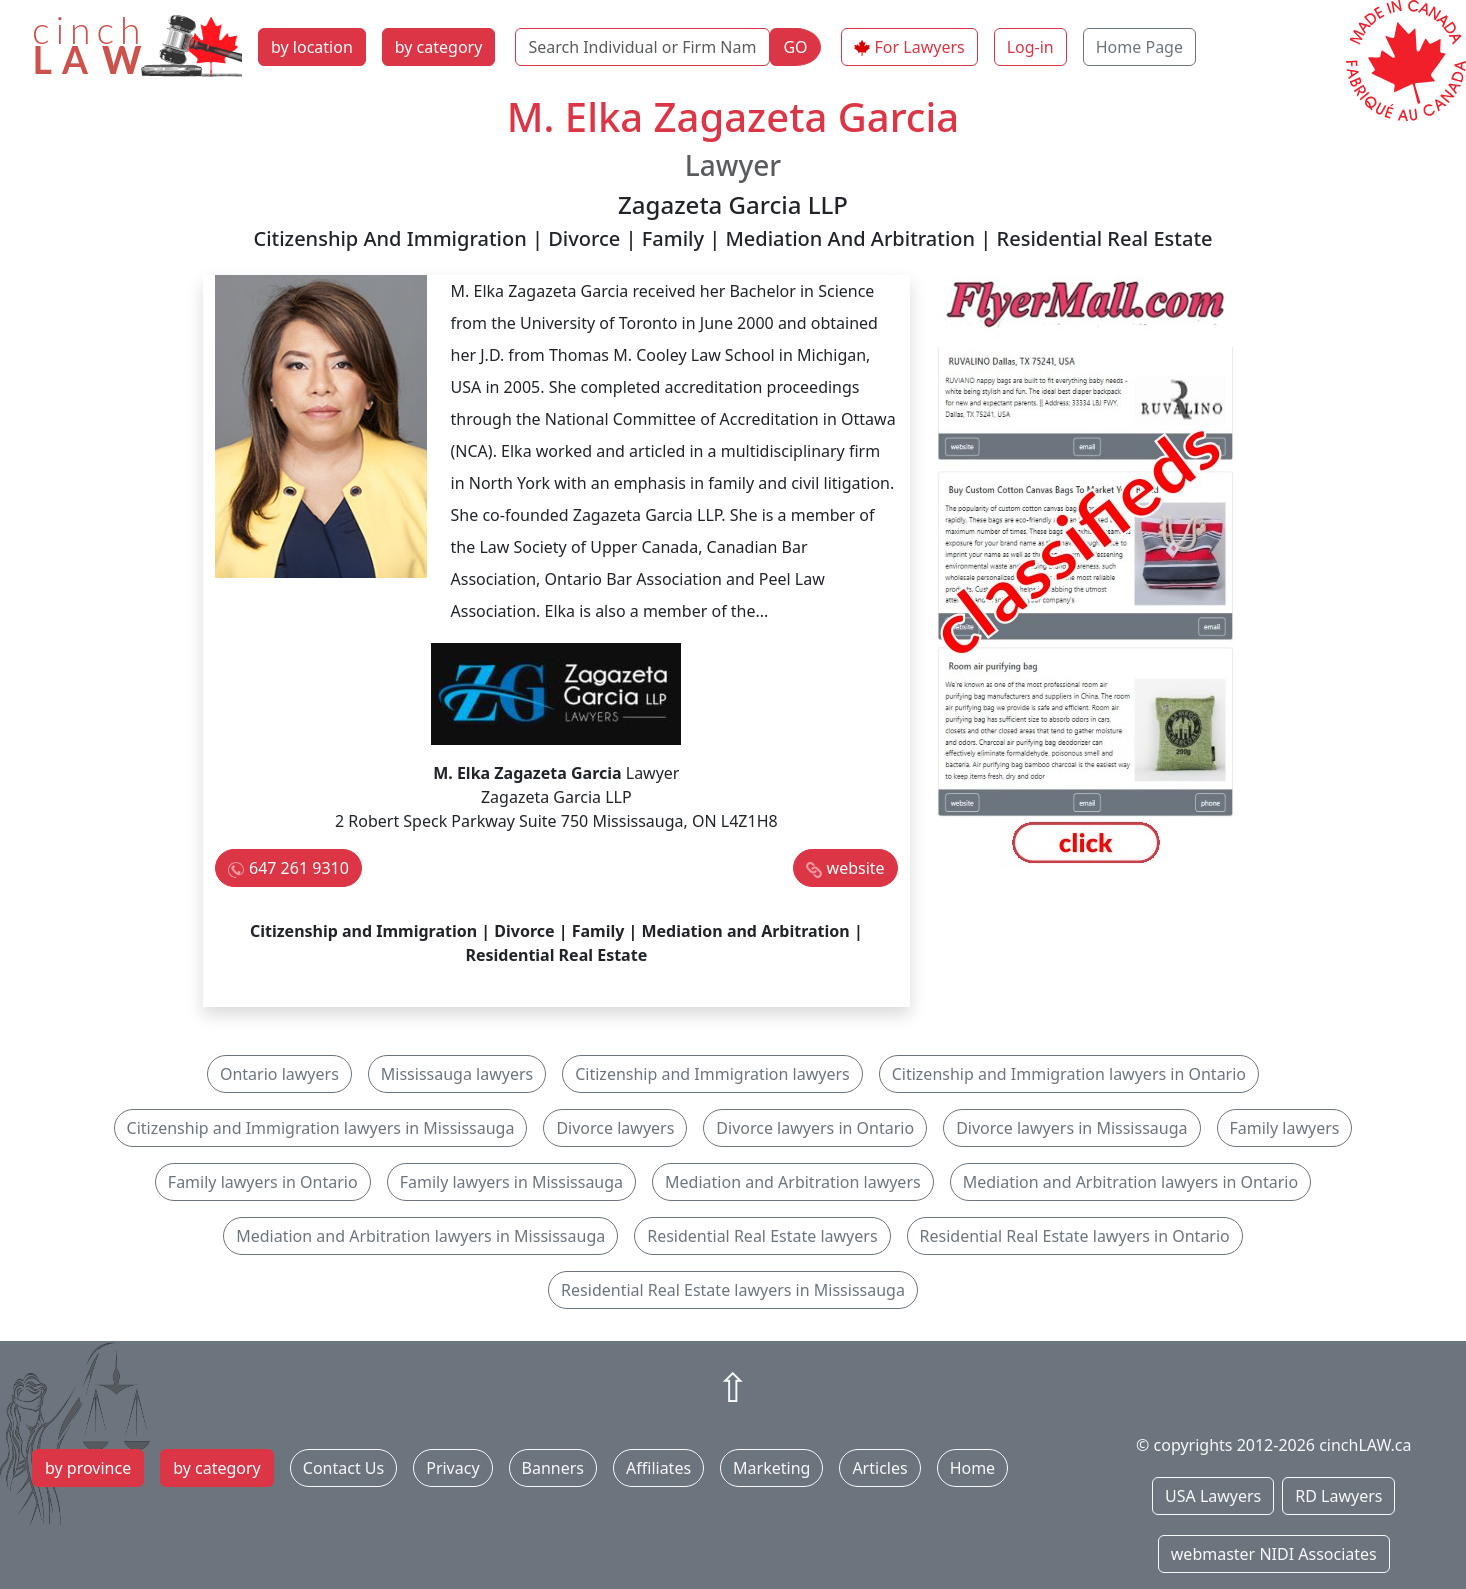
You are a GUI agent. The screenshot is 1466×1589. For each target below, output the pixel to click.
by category (439, 47)
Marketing (771, 1468)
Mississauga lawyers (457, 1074)
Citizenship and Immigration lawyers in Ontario (1069, 1074)
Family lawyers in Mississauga (511, 1182)
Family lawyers (1285, 1128)
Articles (879, 1468)
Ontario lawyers (279, 1074)
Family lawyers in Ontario (263, 1182)
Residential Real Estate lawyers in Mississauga (733, 1290)
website (856, 868)
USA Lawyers (1213, 1496)
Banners (553, 1468)
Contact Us (343, 1468)
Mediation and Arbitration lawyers (793, 1182)
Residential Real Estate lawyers (762, 1236)
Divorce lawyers (615, 1128)
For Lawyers (920, 47)
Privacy (452, 1468)
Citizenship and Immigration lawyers (712, 1074)
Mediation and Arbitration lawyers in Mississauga (420, 1236)
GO (795, 47)
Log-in (1030, 47)
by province (88, 1468)
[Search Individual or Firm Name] (642, 47)
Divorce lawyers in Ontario (815, 1128)
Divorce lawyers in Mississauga (1071, 1128)
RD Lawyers (1338, 1496)
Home (973, 1468)
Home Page (1139, 47)
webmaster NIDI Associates (1274, 1554)
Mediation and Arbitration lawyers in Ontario (1130, 1182)
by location (312, 47)
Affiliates (658, 1468)
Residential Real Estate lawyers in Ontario (1075, 1236)
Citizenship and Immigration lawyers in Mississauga (321, 1128)
